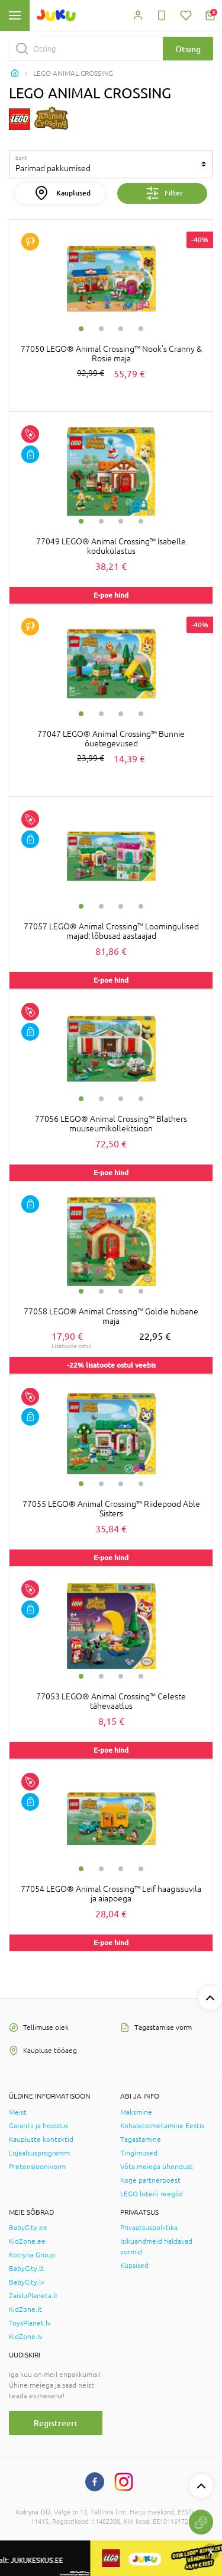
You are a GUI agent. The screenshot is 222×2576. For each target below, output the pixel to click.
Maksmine (136, 2112)
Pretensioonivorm (37, 2167)
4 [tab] (141, 328)
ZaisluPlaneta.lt (33, 2296)
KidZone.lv (26, 2337)
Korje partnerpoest (150, 2180)
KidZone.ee (27, 2241)
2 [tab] (101, 328)
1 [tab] (81, 328)
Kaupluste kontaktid (41, 2139)
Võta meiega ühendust (156, 2167)
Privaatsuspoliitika (149, 2228)
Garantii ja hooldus (38, 2126)
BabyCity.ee (28, 2228)
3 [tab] (120, 328)
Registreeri (55, 2423)
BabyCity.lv (26, 2282)
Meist (18, 2112)
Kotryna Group (32, 2255)
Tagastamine (140, 2139)
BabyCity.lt (26, 2268)
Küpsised (134, 2265)
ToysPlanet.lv (30, 2323)
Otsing (188, 49)
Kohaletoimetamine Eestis (162, 2126)
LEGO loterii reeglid (151, 2194)
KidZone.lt (25, 2309)
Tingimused (138, 2153)
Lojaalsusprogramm (39, 2153)
